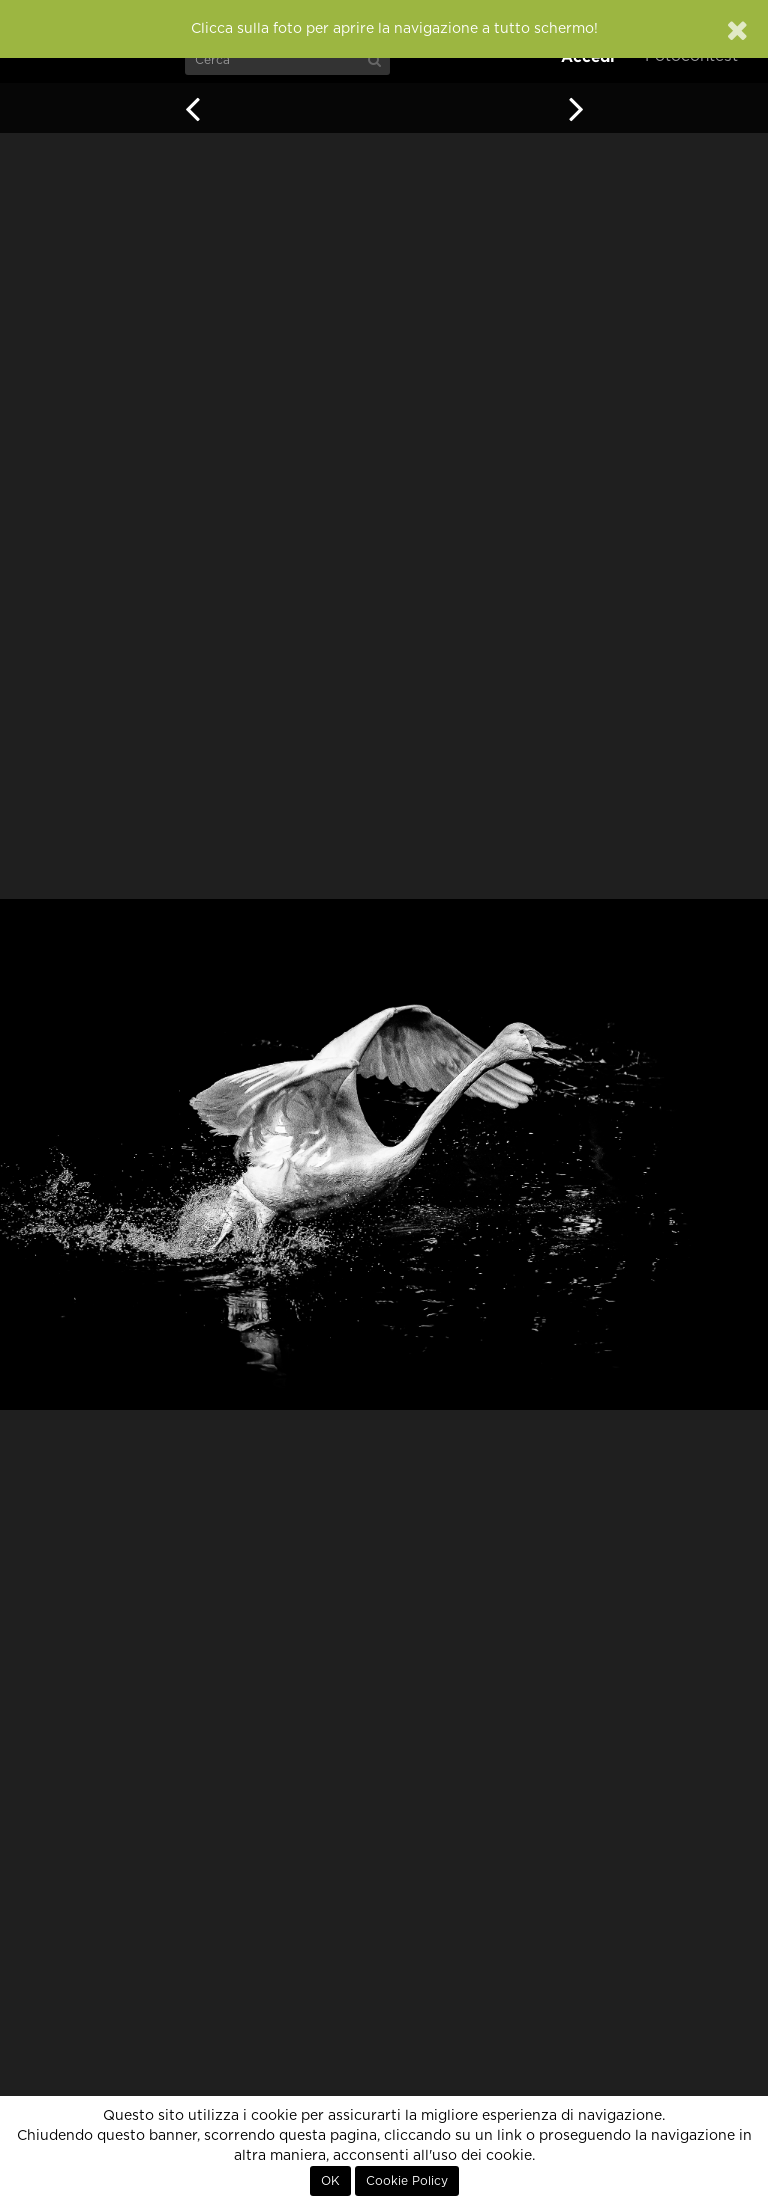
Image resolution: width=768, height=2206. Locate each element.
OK (330, 2181)
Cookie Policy (407, 2181)
